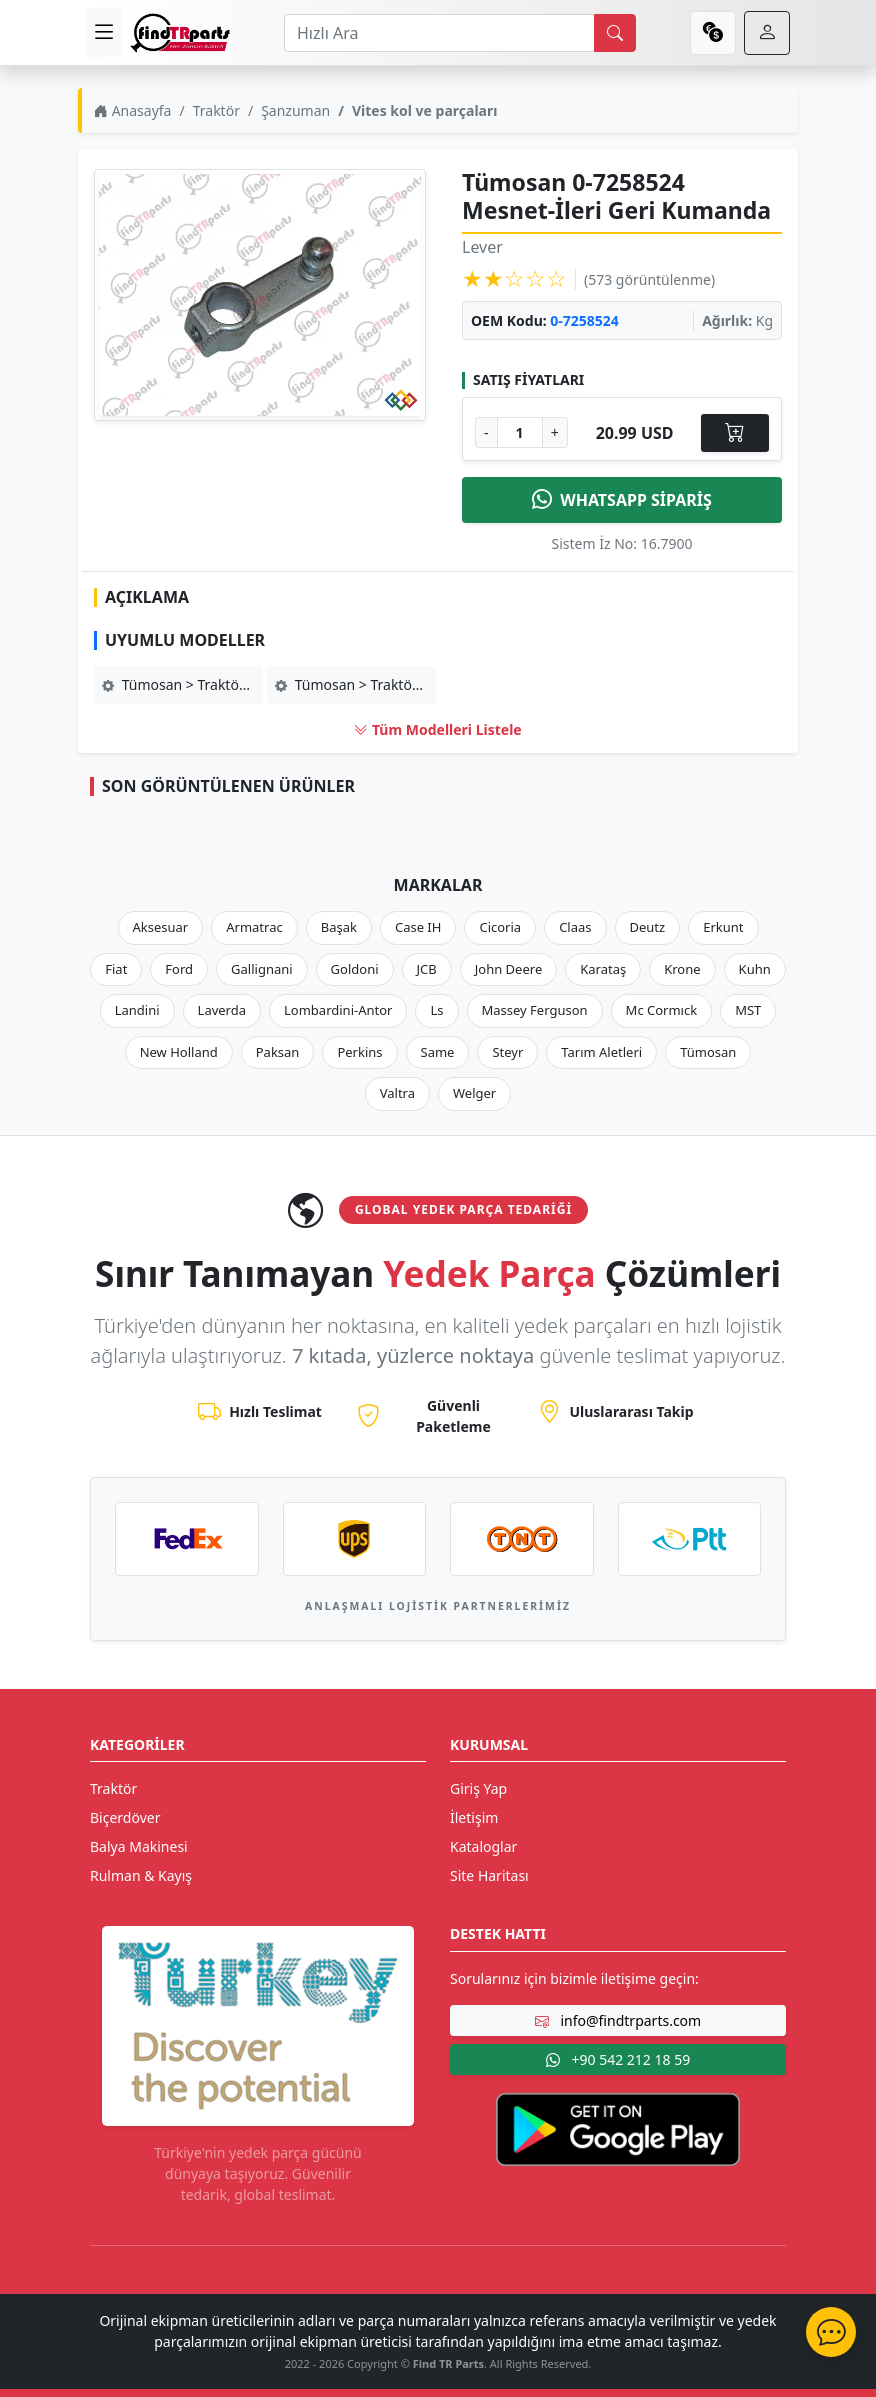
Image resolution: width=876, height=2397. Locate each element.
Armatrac (254, 927)
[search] (615, 33)
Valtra (397, 1093)
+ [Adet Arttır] (555, 432)
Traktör (216, 110)
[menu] (104, 32)
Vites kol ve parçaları (424, 110)
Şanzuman (295, 110)
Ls (436, 1010)
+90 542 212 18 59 (618, 2059)
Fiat (116, 969)
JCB (427, 969)
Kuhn (755, 969)
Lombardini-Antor (338, 1010)
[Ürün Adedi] (520, 432)
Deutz (648, 927)
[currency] (713, 33)
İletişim (474, 1817)
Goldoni (355, 969)
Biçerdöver (125, 1817)
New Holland (179, 1052)
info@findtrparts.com (618, 2020)
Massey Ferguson (535, 1010)
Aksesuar (161, 927)
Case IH (418, 927)
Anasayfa (132, 110)
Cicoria (500, 927)
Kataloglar (483, 1846)
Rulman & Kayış (141, 1875)
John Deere (508, 969)
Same (438, 1052)
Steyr (507, 1052)
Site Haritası (489, 1875)
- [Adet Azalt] (486, 432)
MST (748, 1010)
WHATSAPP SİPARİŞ (622, 500)
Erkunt (723, 927)
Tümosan (708, 1052)
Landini (137, 1010)
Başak (339, 927)
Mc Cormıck (662, 1010)
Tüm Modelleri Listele (437, 729)
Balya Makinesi (139, 1846)
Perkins (359, 1052)
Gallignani (262, 969)
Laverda (222, 1010)
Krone (682, 969)
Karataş (603, 969)
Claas (575, 927)
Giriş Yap (478, 1788)
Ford (179, 969)
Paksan (278, 1052)
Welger (474, 1093)
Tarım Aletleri (601, 1052)
